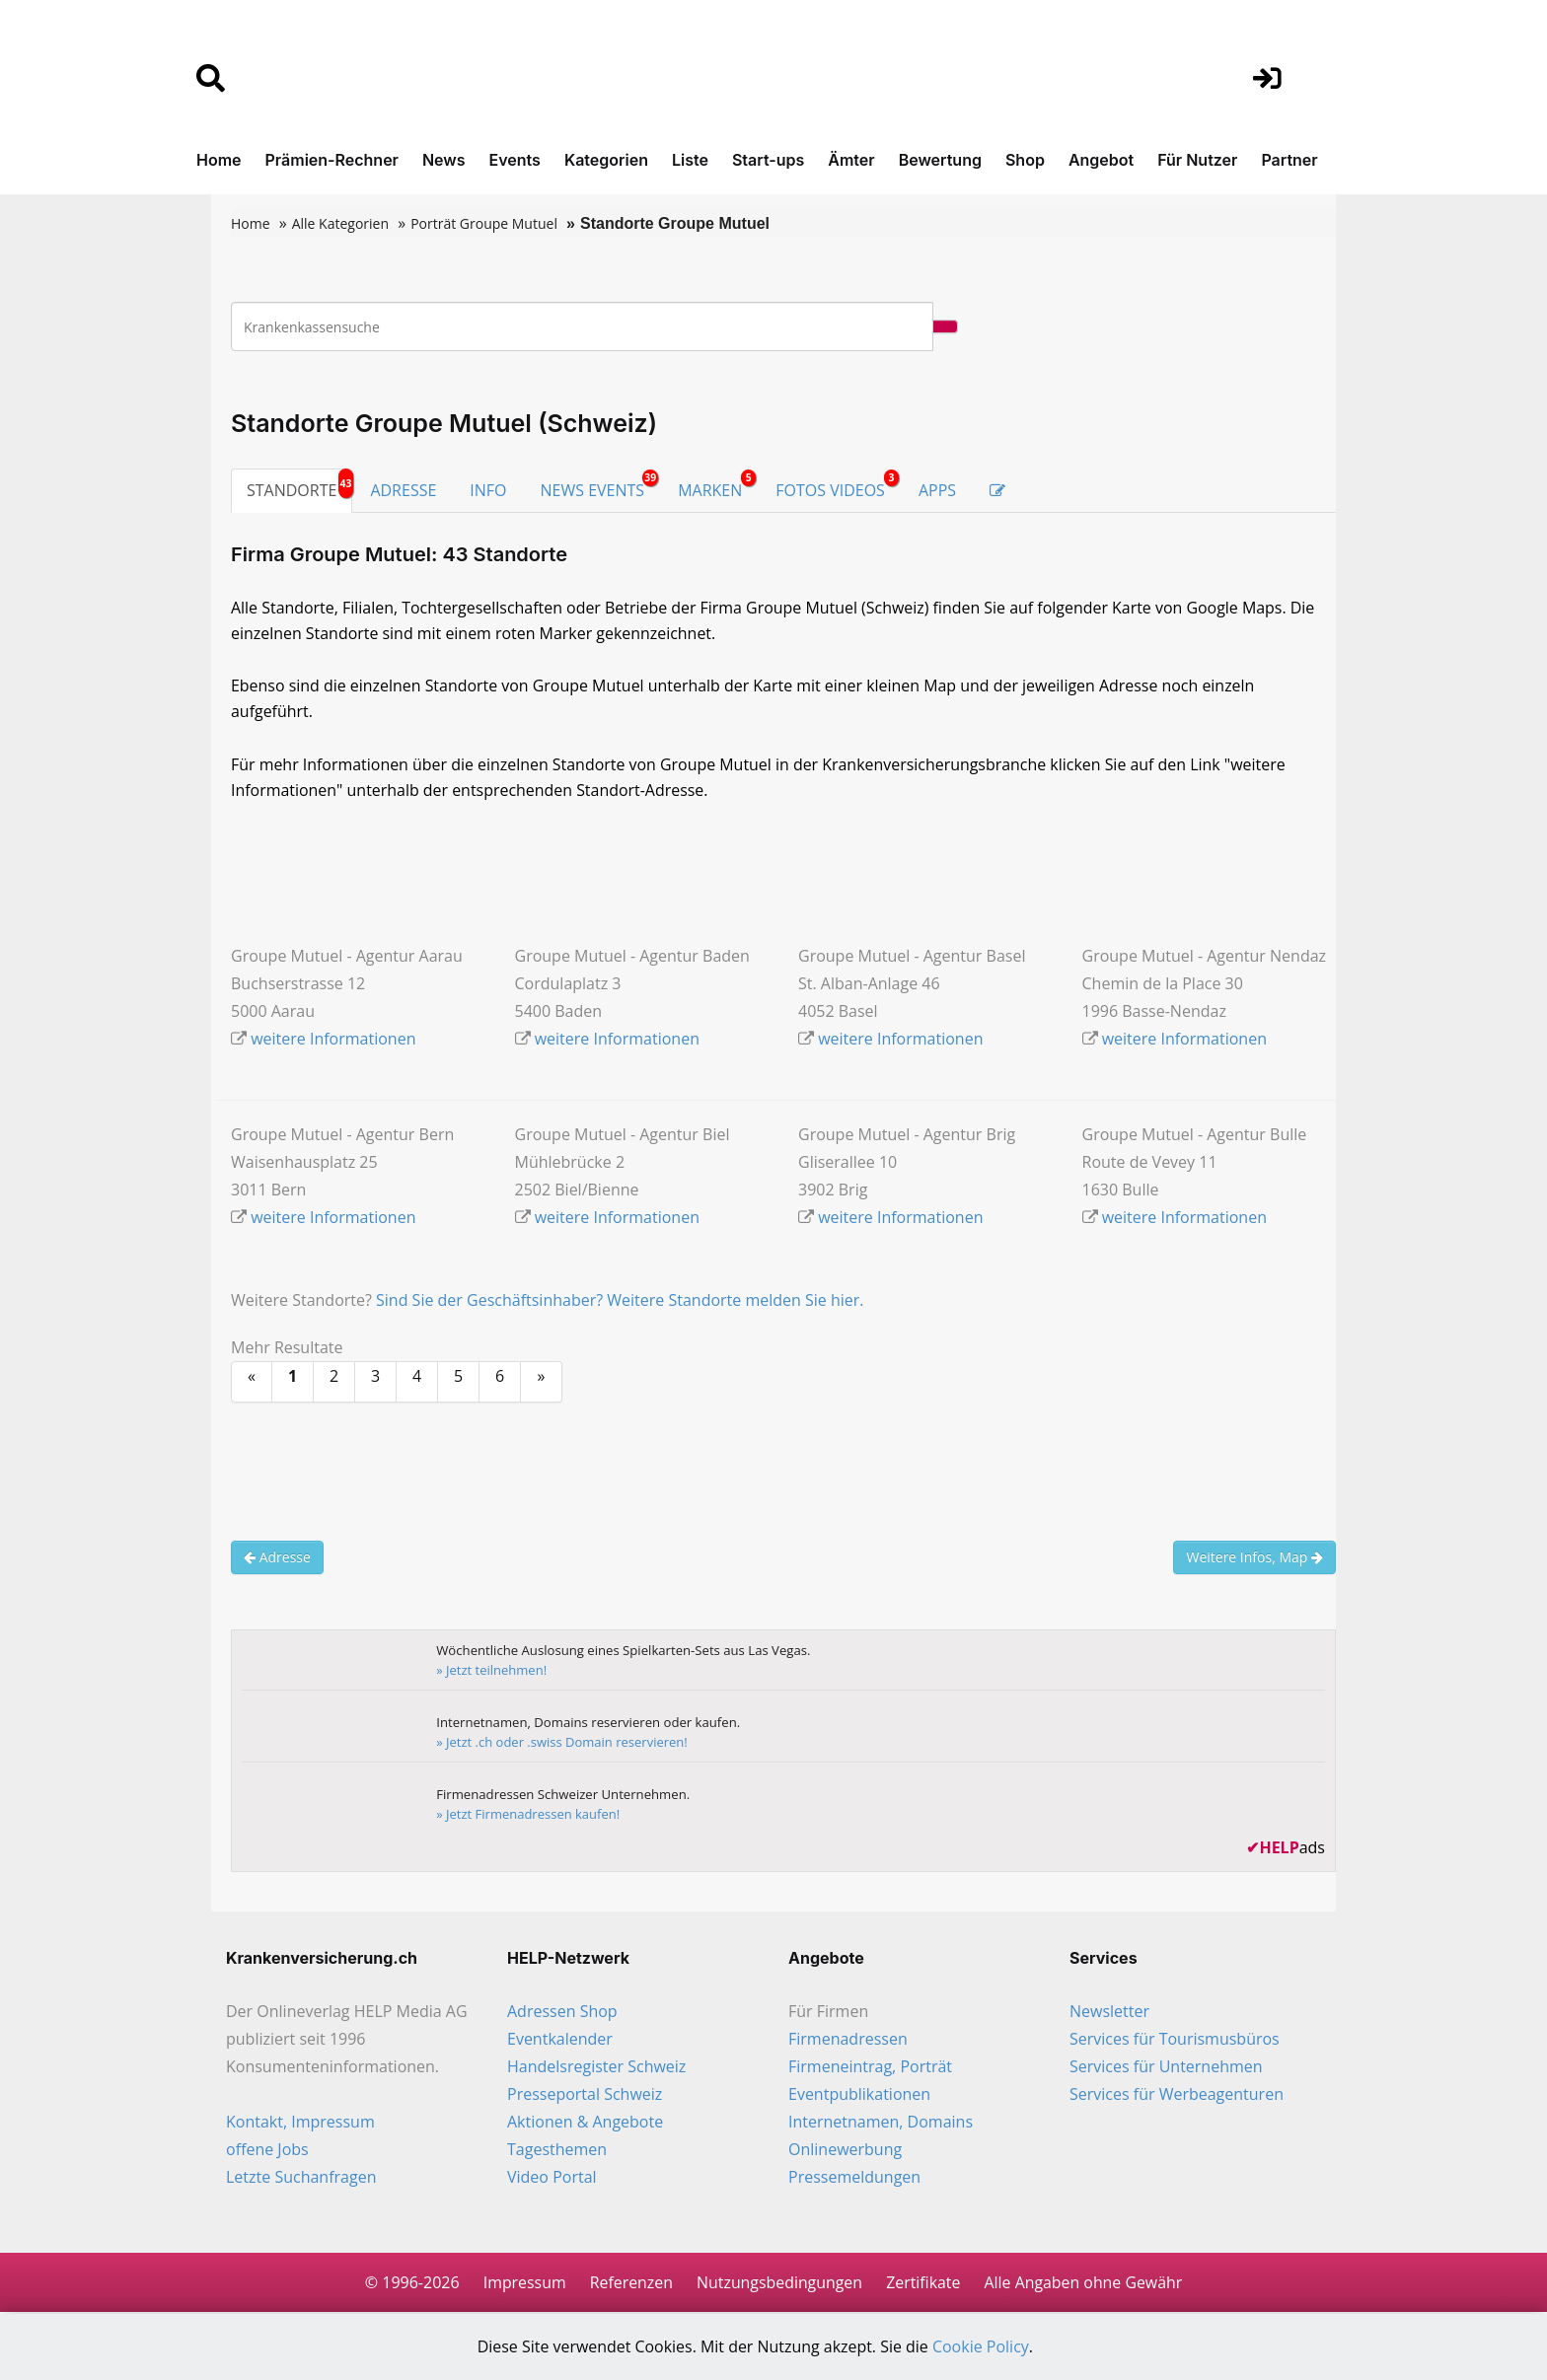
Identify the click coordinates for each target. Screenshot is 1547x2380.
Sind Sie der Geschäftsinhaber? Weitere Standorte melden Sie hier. (620, 1301)
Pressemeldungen (854, 2178)
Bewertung (940, 160)
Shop (1025, 160)
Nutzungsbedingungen (779, 2283)
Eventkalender (560, 2040)
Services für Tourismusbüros (1174, 2040)
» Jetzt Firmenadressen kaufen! (529, 1815)
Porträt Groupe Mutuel (483, 223)
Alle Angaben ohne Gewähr (1084, 2283)
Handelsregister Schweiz (596, 2067)
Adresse (277, 1558)
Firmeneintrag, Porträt (870, 2067)
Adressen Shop (562, 2012)
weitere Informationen (333, 1039)
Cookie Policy (981, 2347)
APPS (937, 490)
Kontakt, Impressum (300, 2122)
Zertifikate (923, 2283)
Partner (1289, 160)
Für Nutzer (1197, 160)
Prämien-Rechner (332, 160)
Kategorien (606, 160)
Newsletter (1109, 2012)
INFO (488, 490)
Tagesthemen (557, 2150)
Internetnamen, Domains (880, 2122)
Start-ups (768, 160)
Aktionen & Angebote (585, 2122)
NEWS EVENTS (600, 485)
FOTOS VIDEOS (837, 485)
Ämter (851, 160)
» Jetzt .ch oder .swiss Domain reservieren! (563, 1743)
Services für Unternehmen (1166, 2067)
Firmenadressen (848, 2040)
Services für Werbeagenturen (1176, 2095)
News (444, 160)
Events (515, 160)
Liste (690, 160)
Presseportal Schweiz (584, 2095)
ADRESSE (403, 490)
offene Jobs (267, 2150)
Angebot (1101, 160)
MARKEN (717, 485)
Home (219, 160)
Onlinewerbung (845, 2150)
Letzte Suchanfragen (301, 2178)
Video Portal (552, 2178)
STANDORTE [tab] (291, 490)
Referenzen (630, 2283)
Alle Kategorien (340, 223)
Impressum (521, 2283)
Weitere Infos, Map (1254, 1558)
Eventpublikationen (859, 2095)
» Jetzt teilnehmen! (492, 1671)
